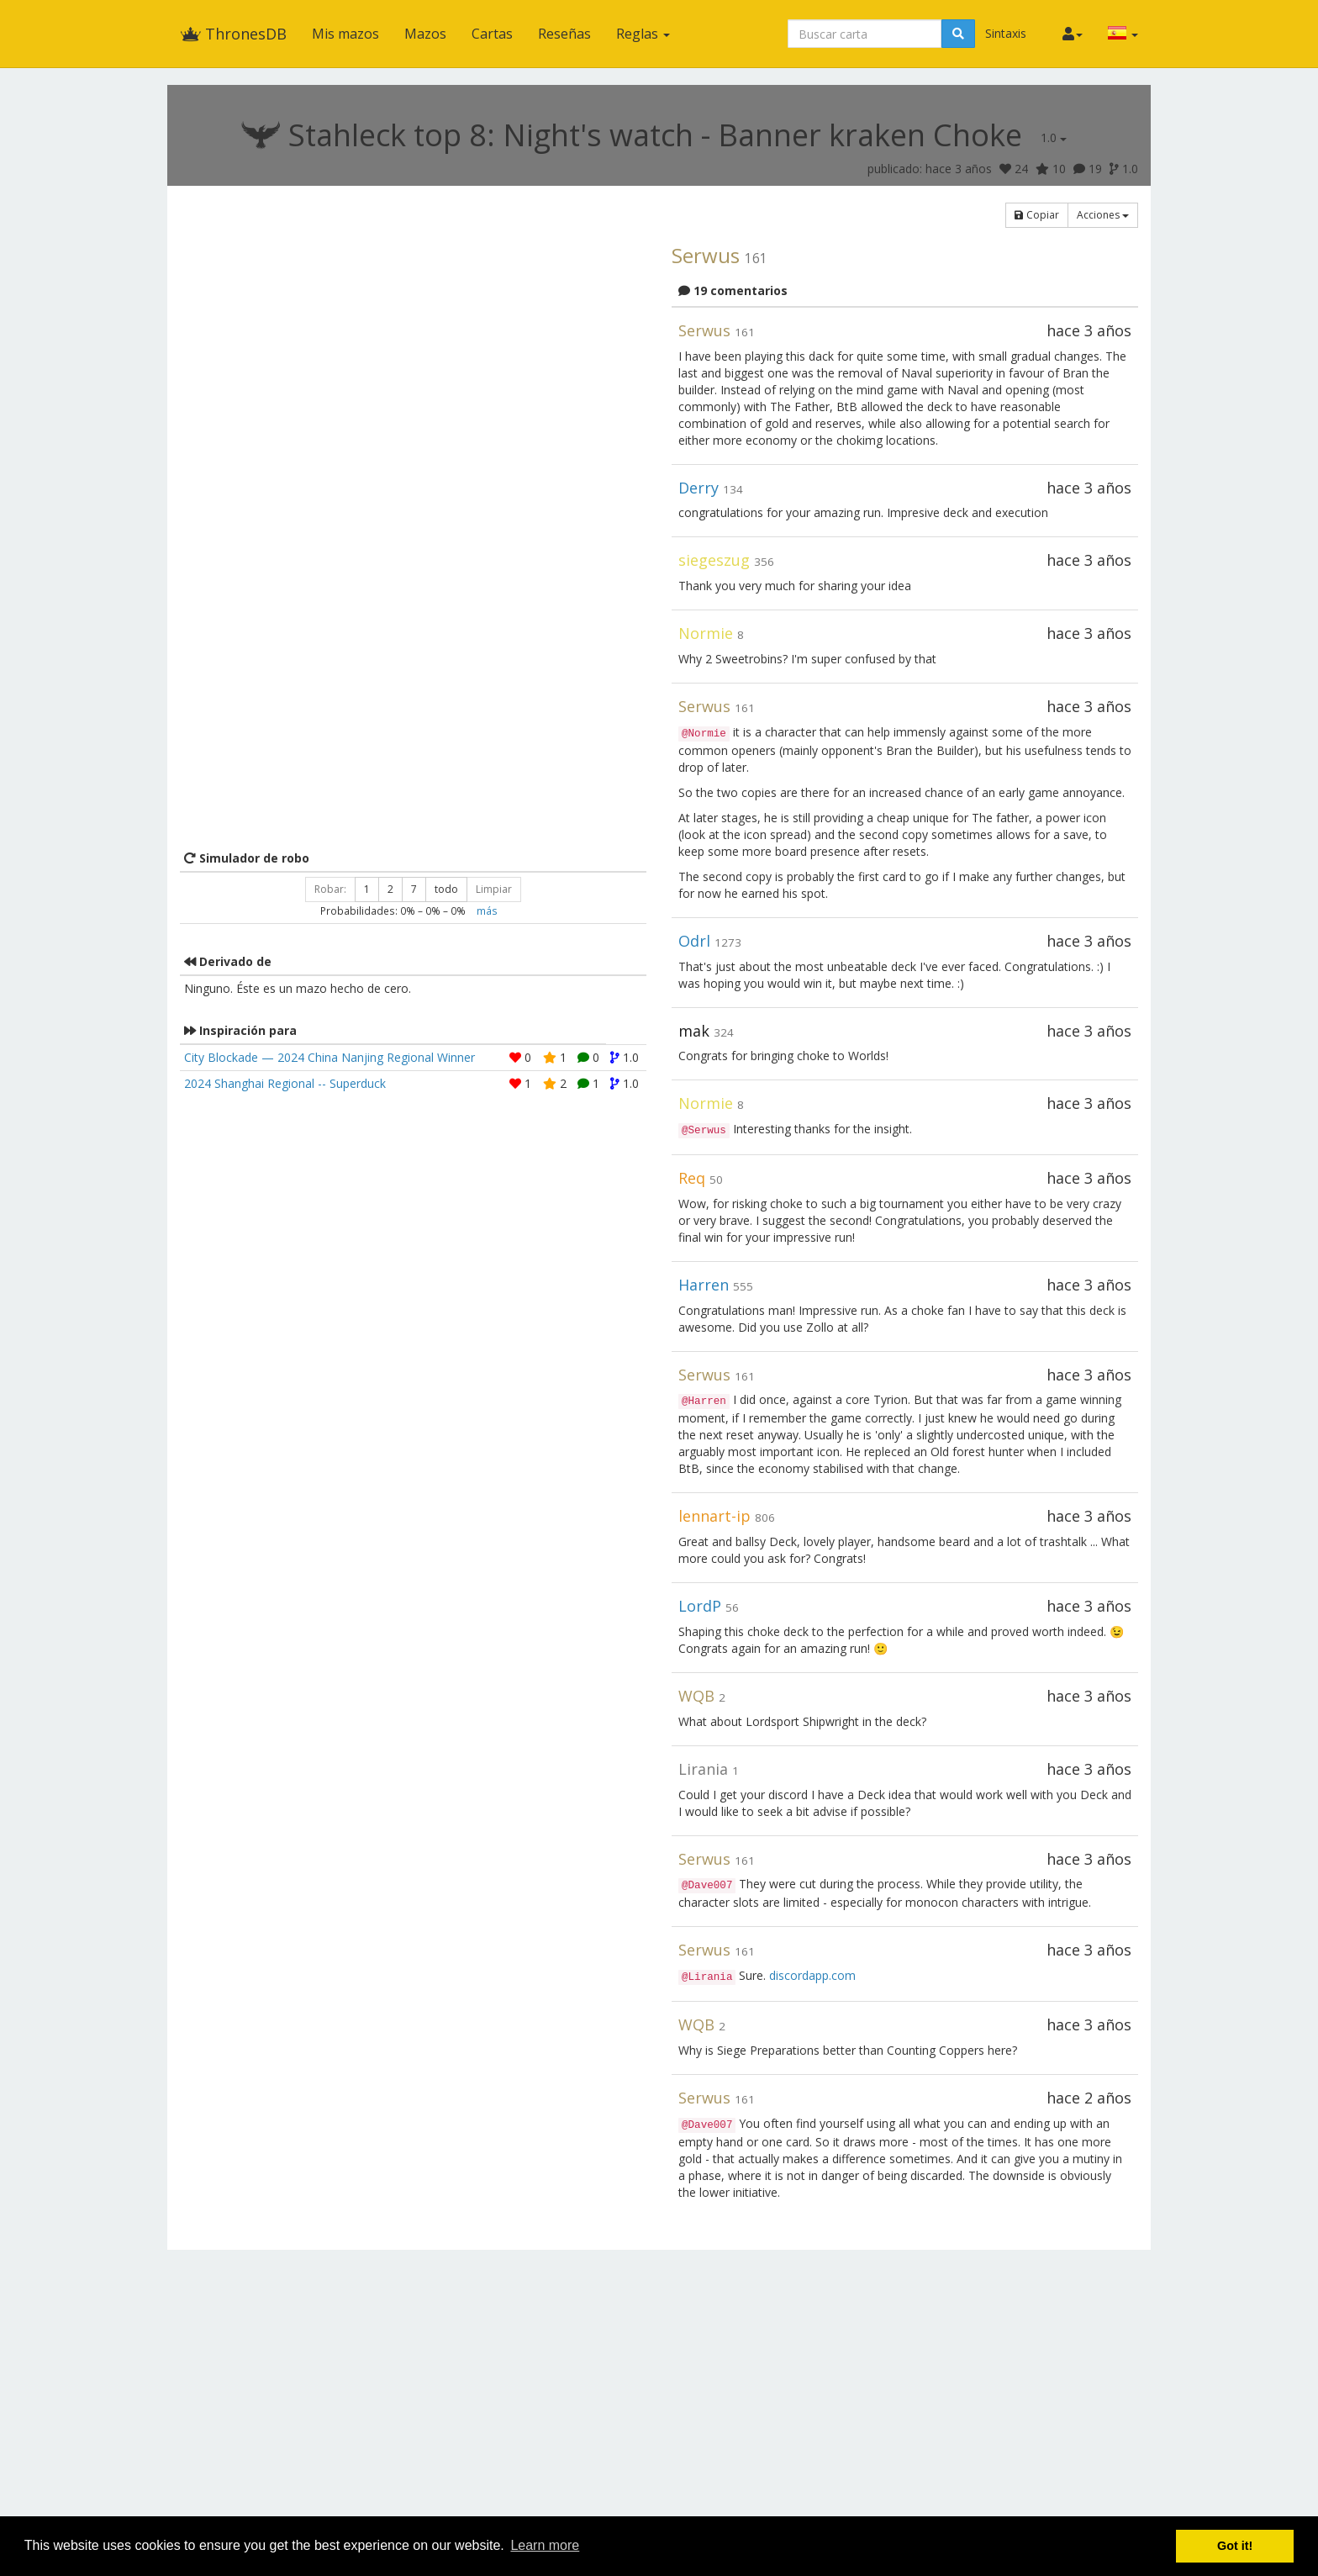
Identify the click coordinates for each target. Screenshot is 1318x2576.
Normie (705, 633)
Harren (703, 1285)
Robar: (330, 889)
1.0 (1054, 137)
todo (446, 889)
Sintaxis (1005, 33)
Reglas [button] (643, 33)
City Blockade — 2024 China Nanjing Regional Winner (329, 1057)
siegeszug (714, 560)
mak (693, 1031)
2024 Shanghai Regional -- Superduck (285, 1083)
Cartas (492, 33)
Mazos (425, 33)
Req (691, 1178)
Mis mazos (345, 33)
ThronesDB (233, 34)
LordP (699, 1606)
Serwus (706, 255)
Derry (698, 488)
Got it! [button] (1234, 2545)
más (487, 910)
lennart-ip (714, 1516)
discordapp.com (812, 1975)
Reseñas (564, 33)
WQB (696, 1696)
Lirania (703, 1769)
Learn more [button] (544, 2545)
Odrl (694, 941)
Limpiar (494, 889)
